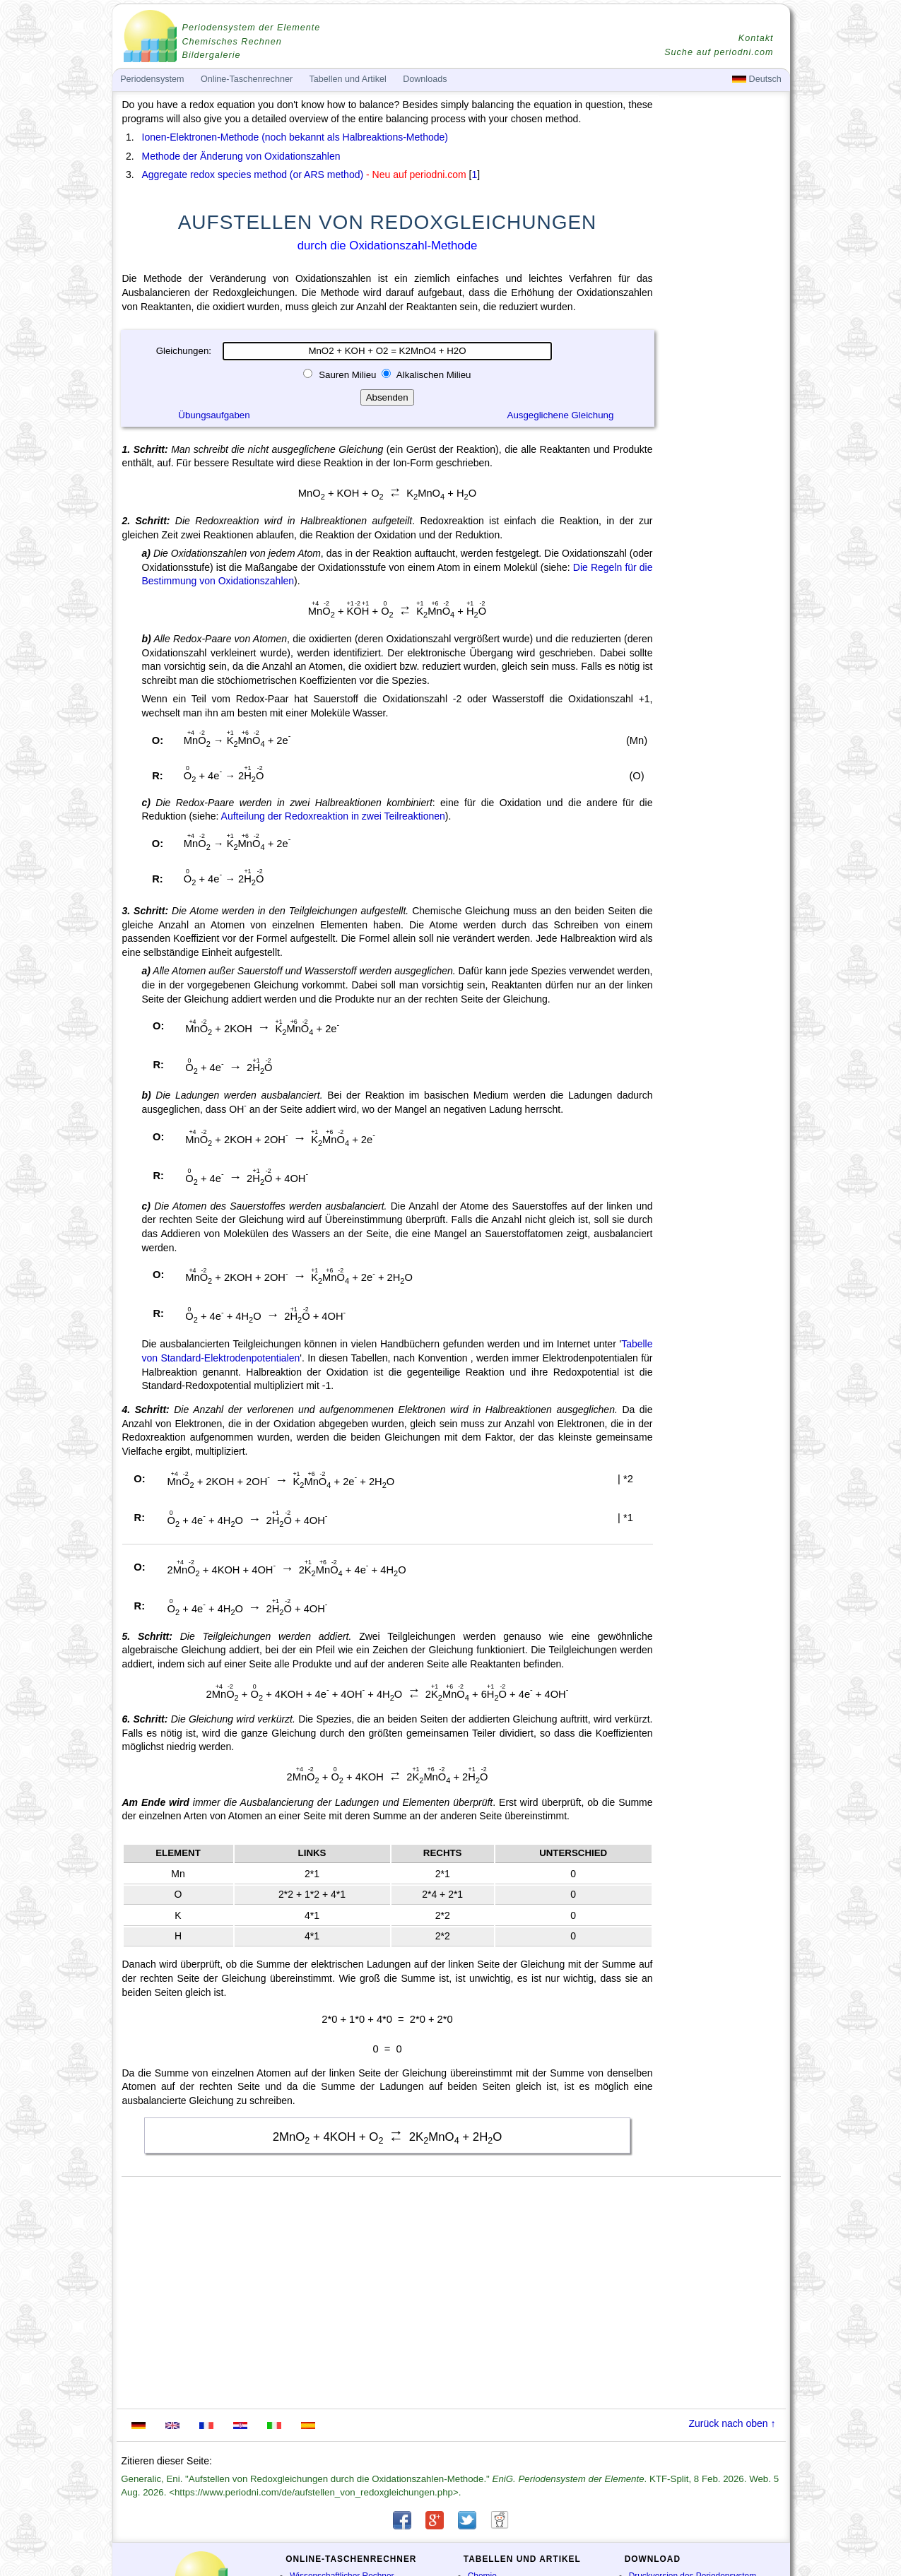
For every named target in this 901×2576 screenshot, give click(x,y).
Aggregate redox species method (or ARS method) (253, 174)
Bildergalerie (211, 55)
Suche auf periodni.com (718, 52)
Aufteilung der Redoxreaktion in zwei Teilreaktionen (333, 816)
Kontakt (756, 38)
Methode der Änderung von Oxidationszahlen (241, 156)
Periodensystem (152, 79)
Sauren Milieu (347, 375)
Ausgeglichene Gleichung (560, 415)
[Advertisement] (722, 489)
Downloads (425, 79)
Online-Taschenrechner (247, 79)
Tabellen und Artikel (348, 79)
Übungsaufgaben (213, 415)
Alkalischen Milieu (432, 375)
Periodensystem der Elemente (251, 28)
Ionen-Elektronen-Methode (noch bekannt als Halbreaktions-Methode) (295, 137)
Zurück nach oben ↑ (732, 2423)
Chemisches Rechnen (232, 42)
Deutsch (757, 79)
